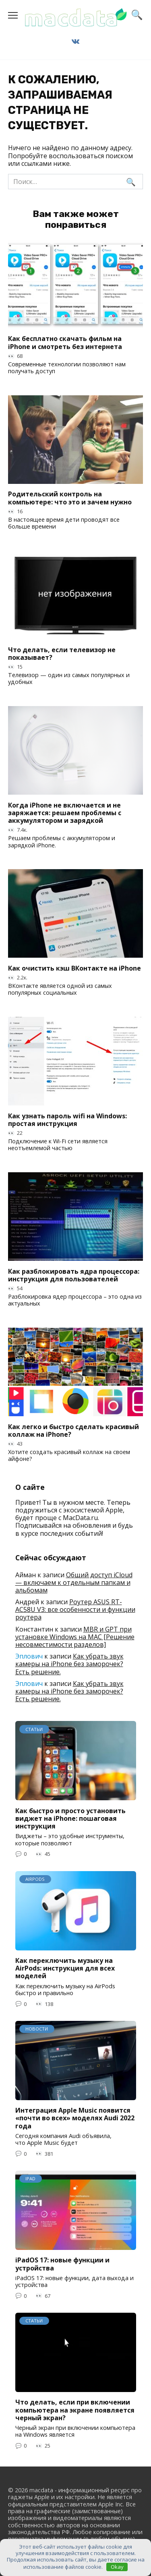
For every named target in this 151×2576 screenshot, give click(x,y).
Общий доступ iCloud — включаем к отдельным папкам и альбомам (73, 1582)
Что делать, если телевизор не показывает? (62, 653)
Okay (117, 2566)
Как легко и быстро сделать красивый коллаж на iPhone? (73, 1430)
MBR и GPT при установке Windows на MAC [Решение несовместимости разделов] (74, 1637)
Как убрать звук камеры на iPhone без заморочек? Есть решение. (69, 1664)
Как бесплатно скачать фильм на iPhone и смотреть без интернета (65, 342)
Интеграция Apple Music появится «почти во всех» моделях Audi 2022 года (74, 2118)
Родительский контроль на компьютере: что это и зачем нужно (70, 498)
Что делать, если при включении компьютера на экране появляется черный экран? (74, 2410)
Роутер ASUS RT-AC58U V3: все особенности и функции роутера (75, 1609)
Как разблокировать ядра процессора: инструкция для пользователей (73, 1274)
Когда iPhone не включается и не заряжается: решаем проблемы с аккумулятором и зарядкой (64, 812)
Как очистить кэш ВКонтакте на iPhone (74, 967)
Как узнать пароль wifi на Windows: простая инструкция (67, 1119)
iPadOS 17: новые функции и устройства (62, 2264)
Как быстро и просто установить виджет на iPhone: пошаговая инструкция (70, 1818)
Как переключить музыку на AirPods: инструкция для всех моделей (65, 1968)
